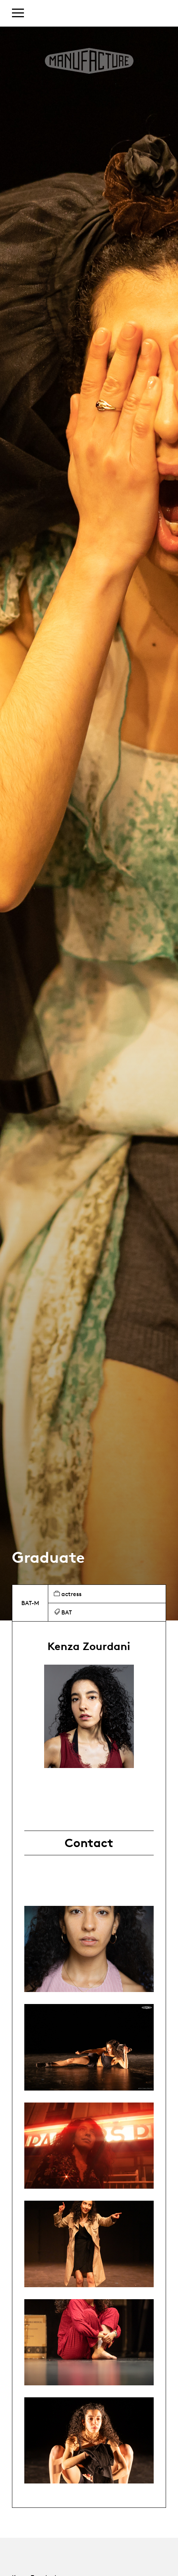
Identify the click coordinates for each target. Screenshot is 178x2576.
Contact (89, 1843)
